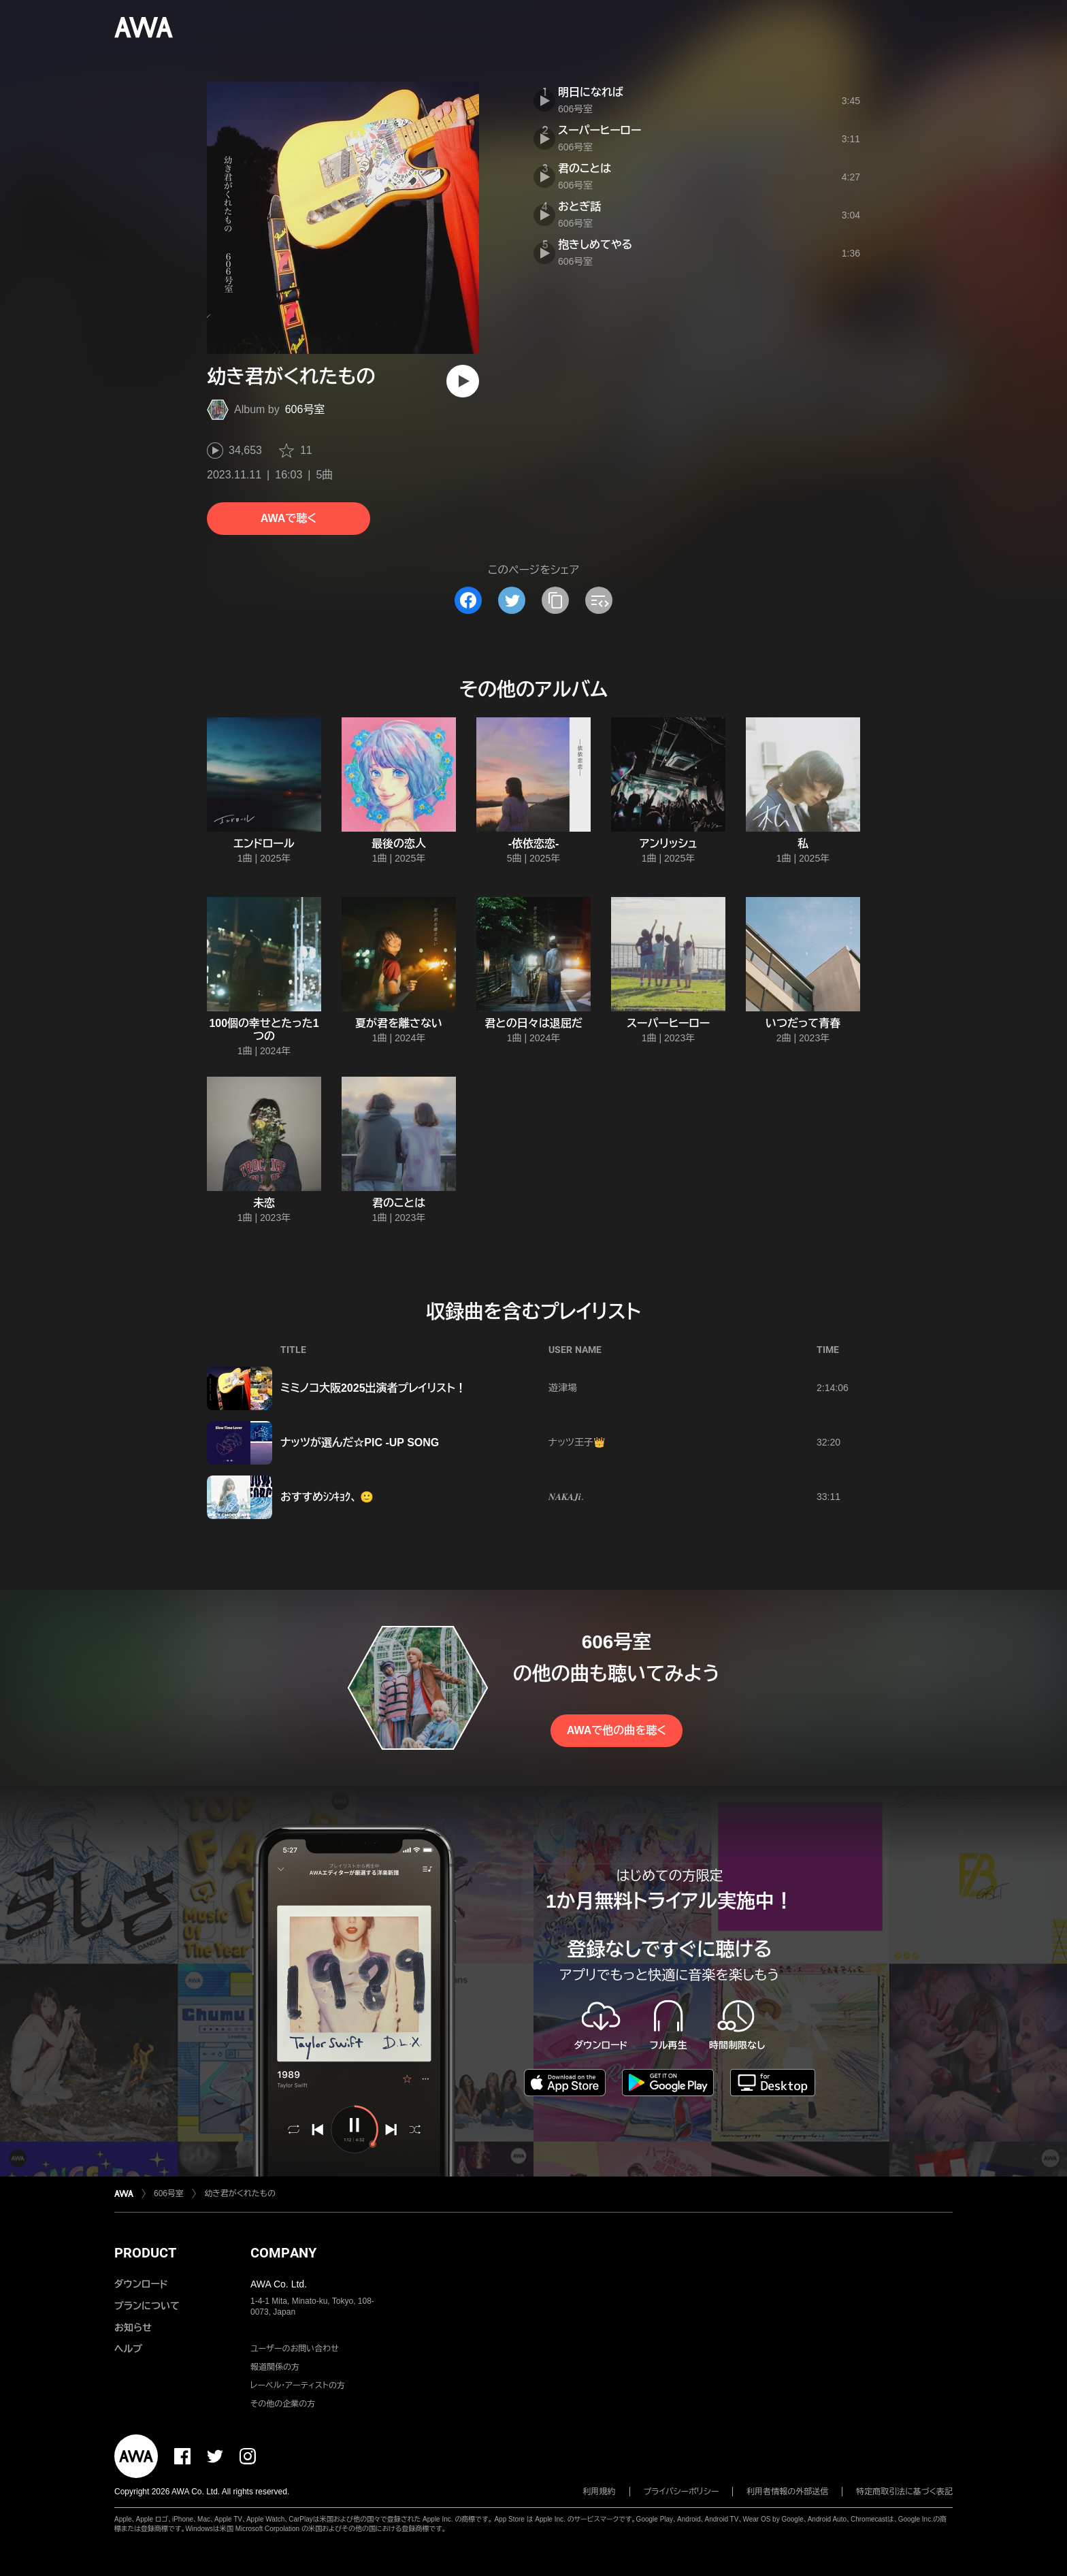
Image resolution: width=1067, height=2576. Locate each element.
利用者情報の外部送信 (787, 2491)
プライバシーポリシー (681, 2491)
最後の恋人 (399, 843)
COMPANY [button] (283, 2253)
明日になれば (590, 92)
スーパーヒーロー (599, 130)
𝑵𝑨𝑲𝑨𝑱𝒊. (566, 1496)
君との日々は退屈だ (533, 1023)
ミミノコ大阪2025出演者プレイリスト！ (373, 1388)
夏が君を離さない (398, 1023)
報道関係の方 (274, 2367)
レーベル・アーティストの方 (297, 2385)
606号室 (305, 409)
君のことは (584, 168)
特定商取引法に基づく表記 (904, 2491)
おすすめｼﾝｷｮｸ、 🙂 (327, 1497)
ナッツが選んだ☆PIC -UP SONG (359, 1442)
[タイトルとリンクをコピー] (555, 600)
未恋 (264, 1203)
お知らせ (133, 2327)
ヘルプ (128, 2348)
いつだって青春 (803, 1023)
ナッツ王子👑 (576, 1442)
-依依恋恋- (533, 843)
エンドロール (263, 843)
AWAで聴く (288, 518)
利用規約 (599, 2491)
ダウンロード (140, 2284)
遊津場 (562, 1387)
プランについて (147, 2305)
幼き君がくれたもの (240, 2193)
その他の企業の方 (282, 2404)
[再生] (462, 381)
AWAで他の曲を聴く (616, 1730)
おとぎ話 (579, 206)
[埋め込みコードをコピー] (598, 600)
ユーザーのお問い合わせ (294, 2348)
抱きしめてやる (595, 244)
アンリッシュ (668, 843)
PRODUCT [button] (145, 2253)
